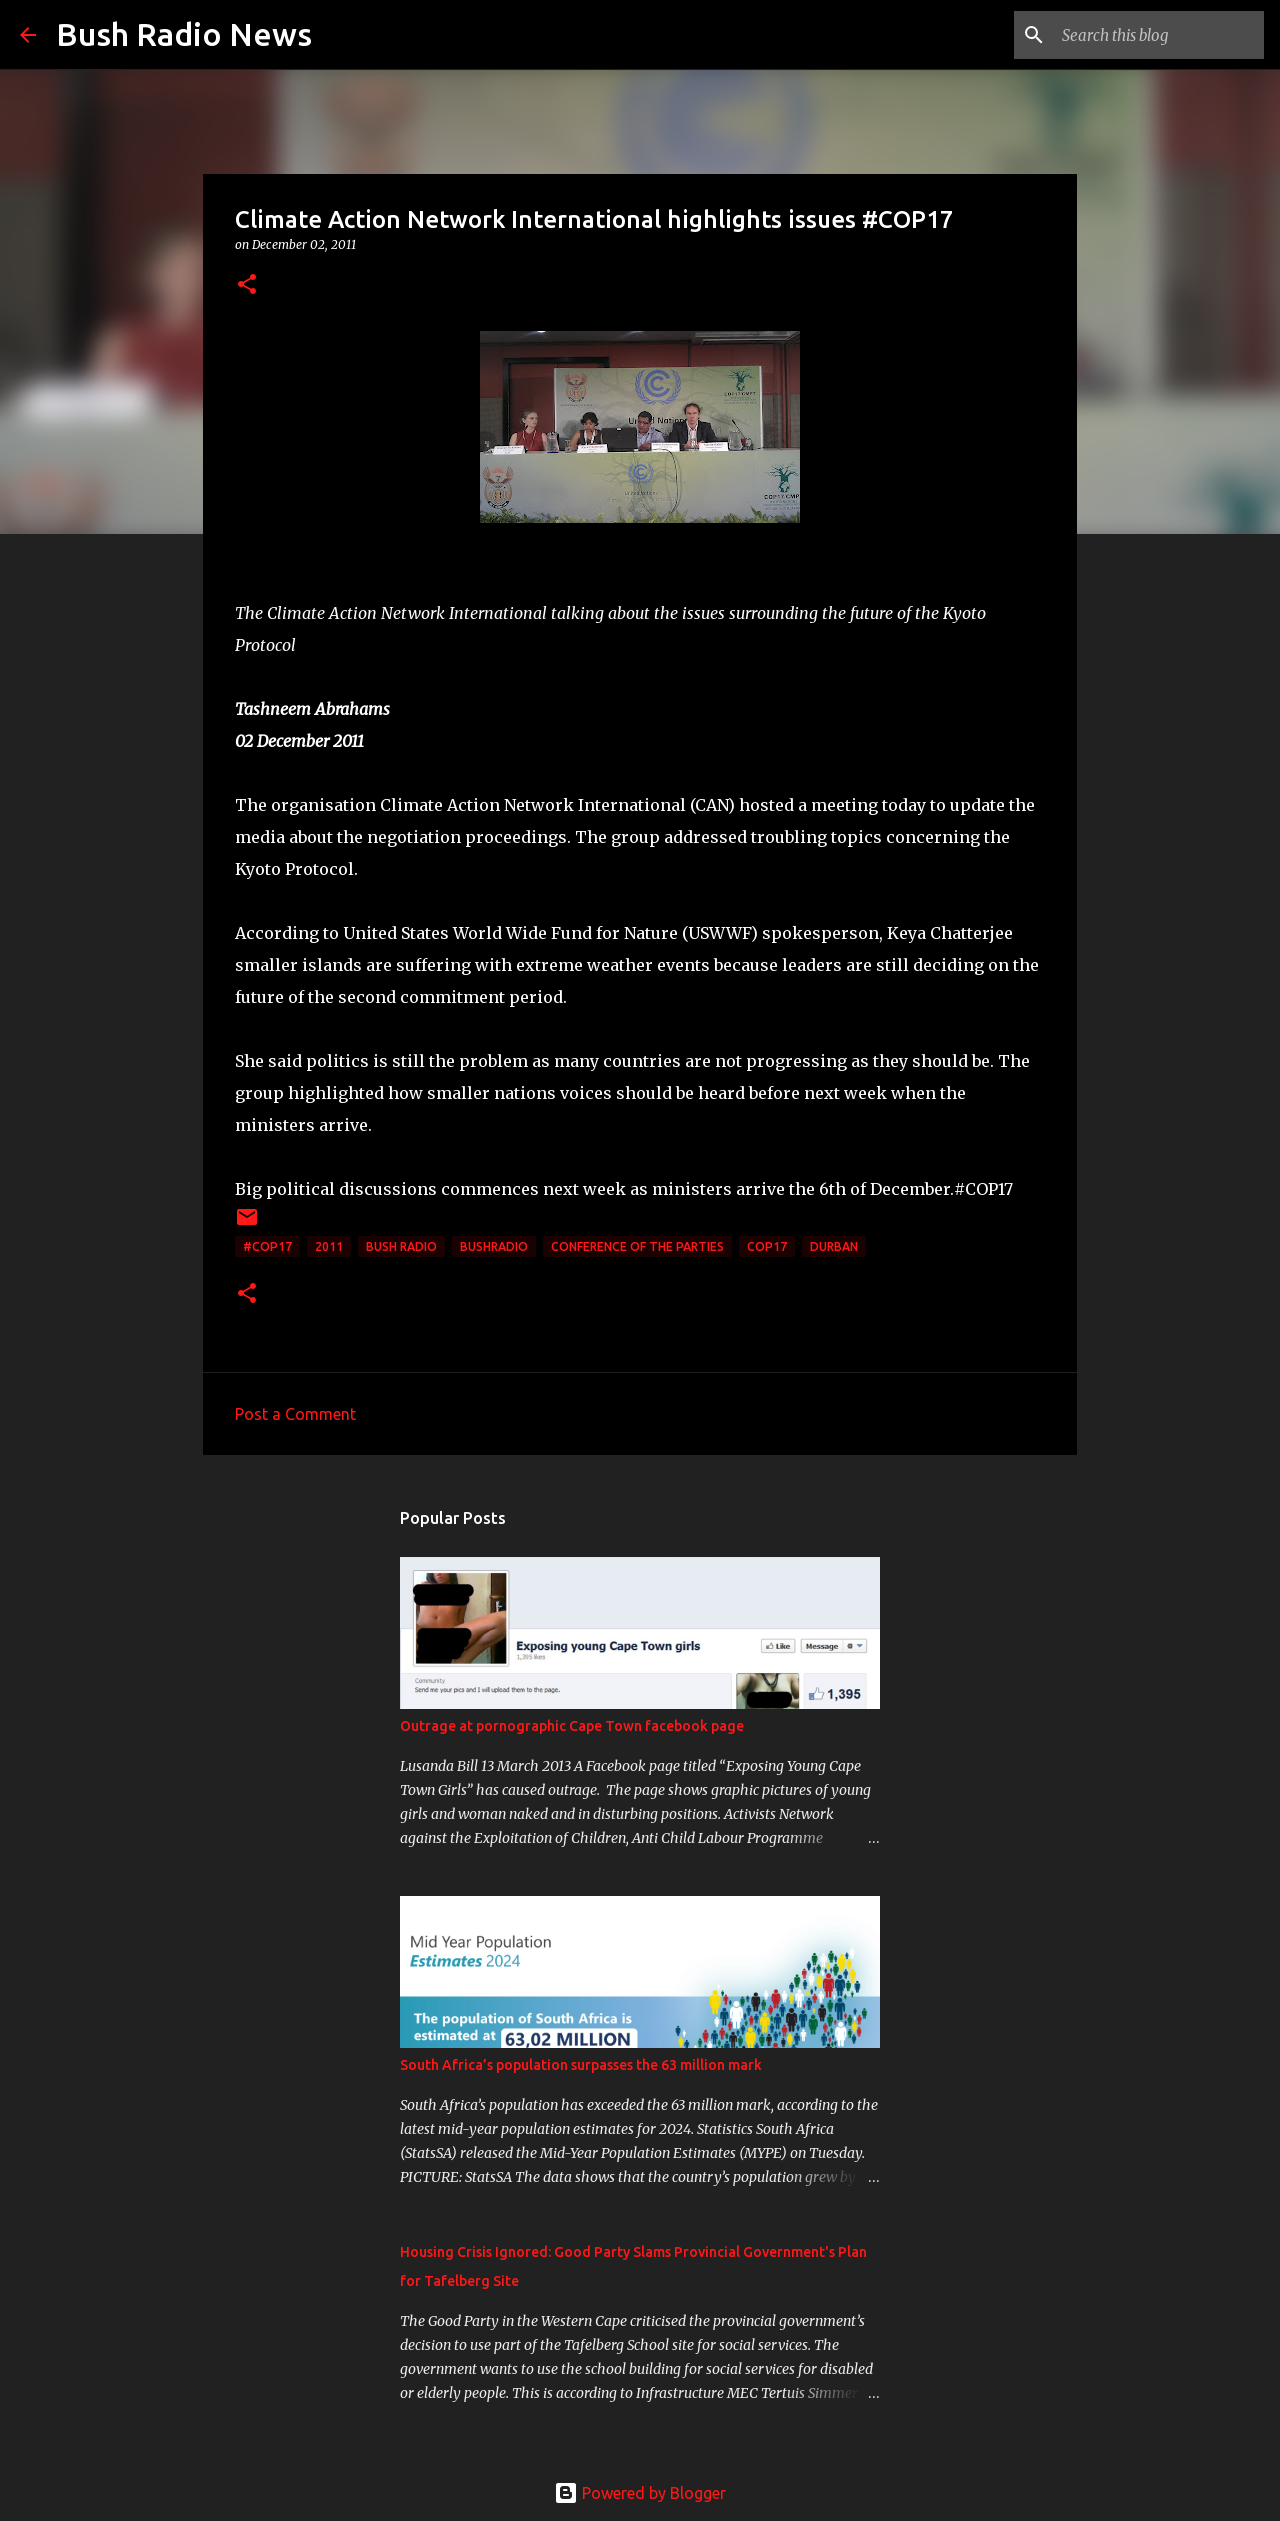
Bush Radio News (184, 34)
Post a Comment (295, 1414)
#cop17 (267, 1246)
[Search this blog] (1159, 35)
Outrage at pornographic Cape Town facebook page (572, 1726)
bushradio (494, 1246)
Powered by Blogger (640, 2493)
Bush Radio (401, 1246)
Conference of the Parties (637, 1246)
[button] (247, 285)
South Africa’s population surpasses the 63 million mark (581, 2065)
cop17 (767, 1246)
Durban (834, 1246)
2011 (329, 1246)
